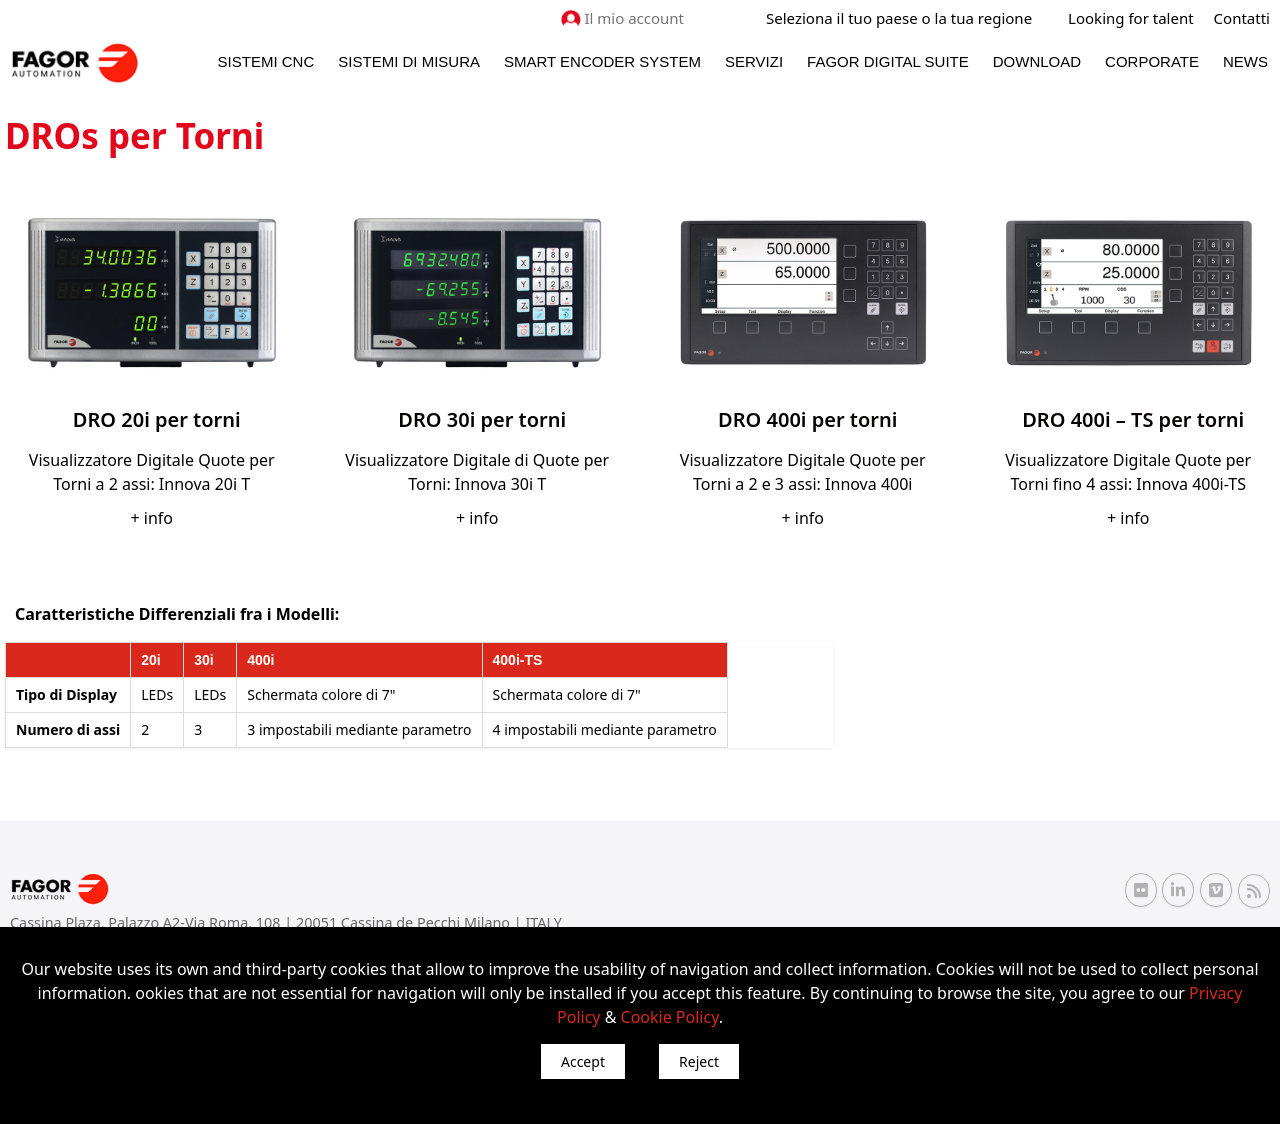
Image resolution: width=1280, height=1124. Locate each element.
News (1245, 61)
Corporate (1152, 61)
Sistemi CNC (266, 61)
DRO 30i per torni (482, 419)
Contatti (1242, 18)
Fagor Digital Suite (888, 61)
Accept (583, 1061)
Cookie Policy (670, 1017)
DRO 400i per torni (807, 419)
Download (1037, 61)
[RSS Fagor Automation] (1254, 891)
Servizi (754, 61)
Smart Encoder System (602, 61)
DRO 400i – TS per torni (1133, 419)
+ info (151, 518)
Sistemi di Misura (409, 61)
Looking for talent (1130, 18)
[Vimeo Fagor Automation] (1216, 890)
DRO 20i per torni (157, 419)
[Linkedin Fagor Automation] (1178, 890)
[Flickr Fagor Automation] (1141, 890)
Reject (699, 1061)
